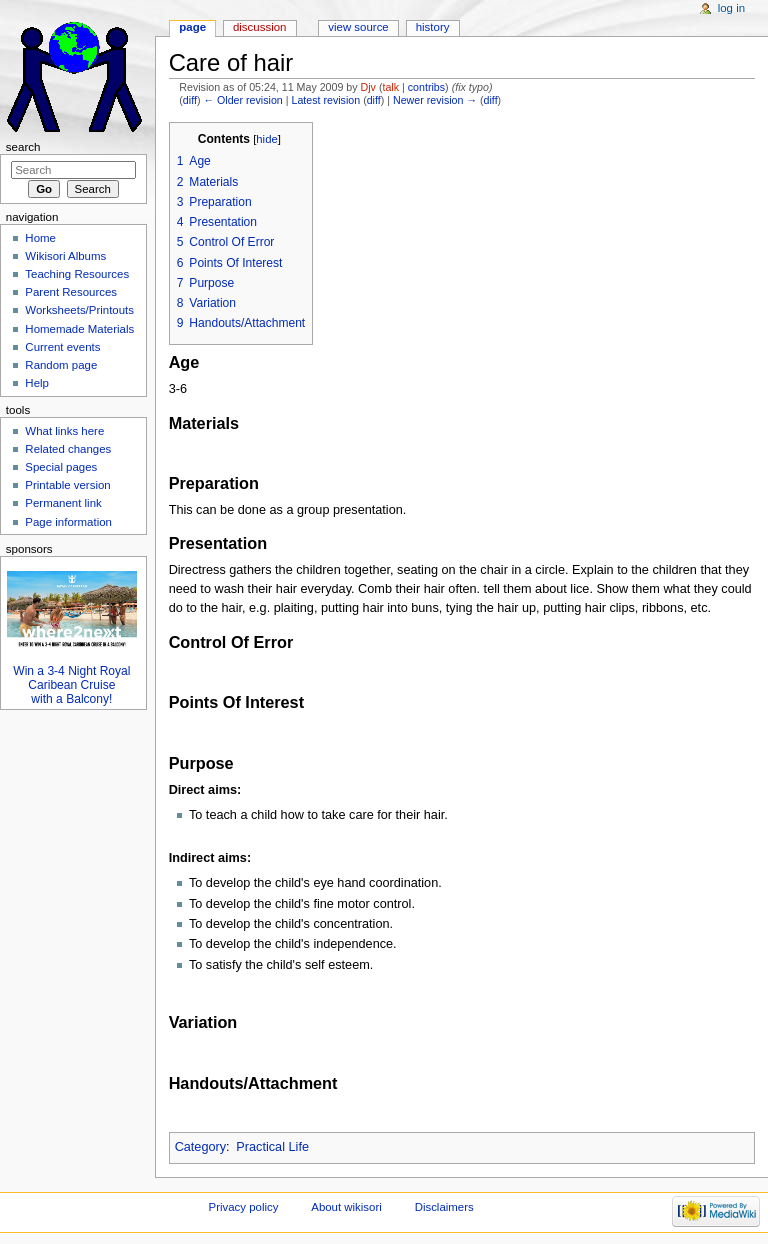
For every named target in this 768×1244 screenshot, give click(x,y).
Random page (61, 365)
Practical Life (272, 1147)
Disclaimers (444, 1207)
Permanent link (63, 503)
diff (190, 100)
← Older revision (242, 100)
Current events (62, 347)
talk (390, 87)
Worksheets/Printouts (79, 310)
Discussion (259, 27)
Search (23, 147)
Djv (368, 87)
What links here (64, 431)
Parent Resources (71, 292)
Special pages (61, 467)
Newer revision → (435, 100)
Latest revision (325, 100)
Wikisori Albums (65, 256)
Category (200, 1147)
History (433, 27)
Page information (68, 522)
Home (40, 238)
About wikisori (346, 1207)
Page (192, 27)
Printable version (67, 485)
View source (358, 27)
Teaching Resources (77, 274)
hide (266, 139)
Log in (731, 8)
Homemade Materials (79, 329)
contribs (426, 87)
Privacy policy (244, 1207)
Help (37, 383)
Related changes (68, 449)
